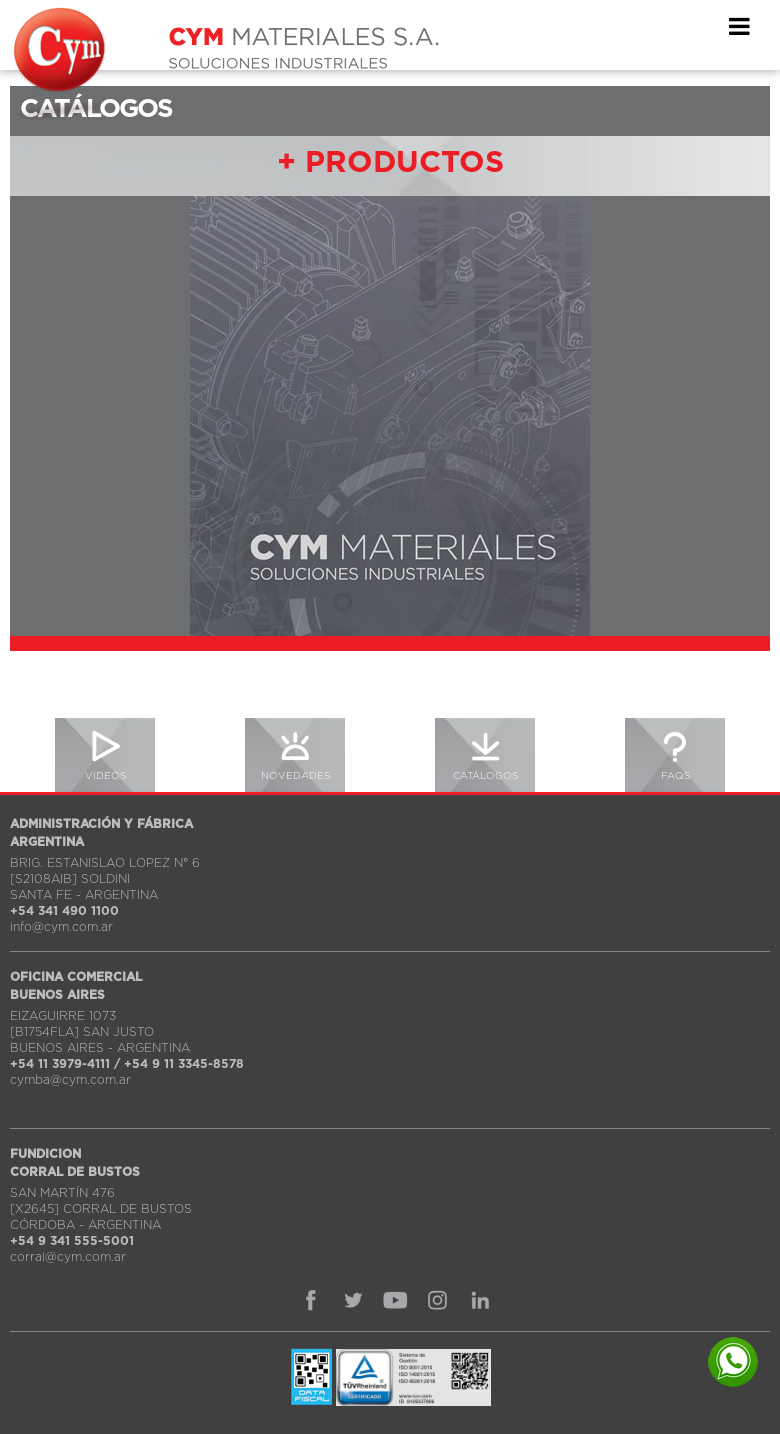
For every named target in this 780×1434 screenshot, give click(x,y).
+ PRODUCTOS (390, 163)
